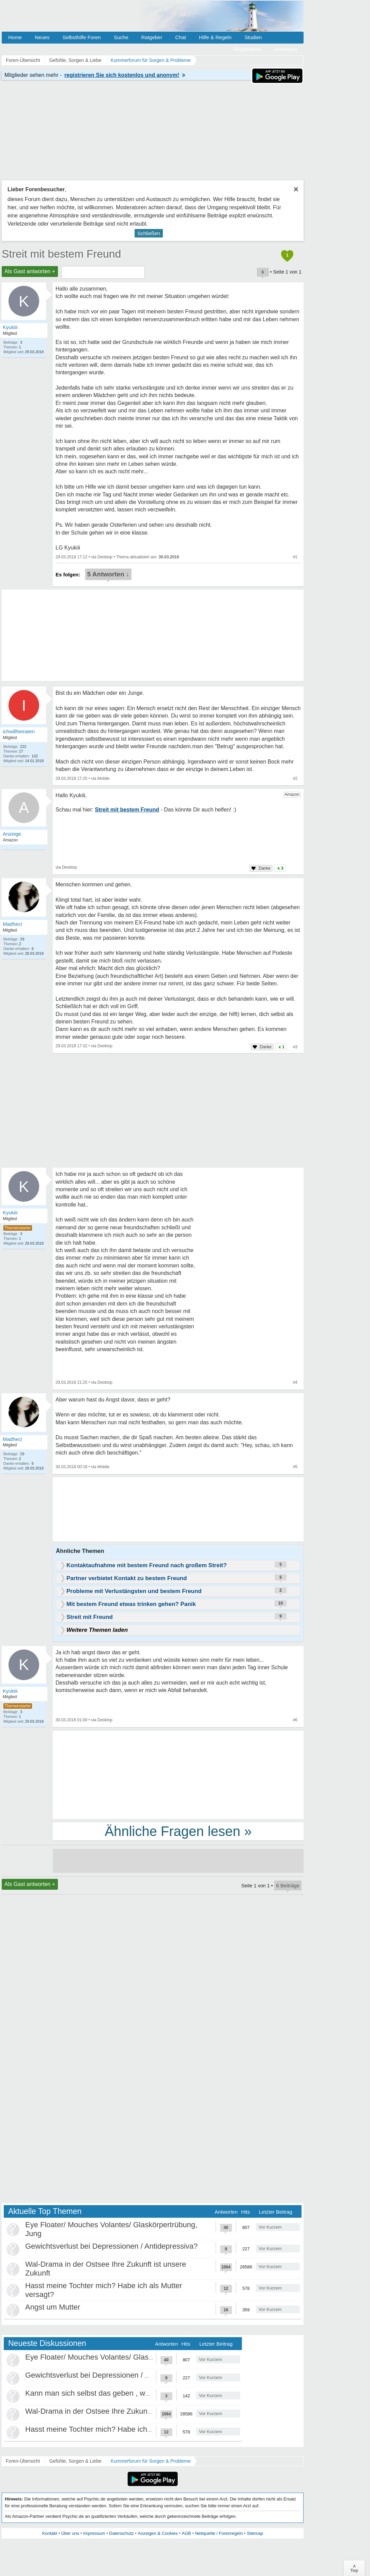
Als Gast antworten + (29, 271)
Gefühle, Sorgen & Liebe (75, 2461)
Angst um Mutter (52, 2307)
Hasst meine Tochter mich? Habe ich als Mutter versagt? (119, 2429)
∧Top (354, 2568)
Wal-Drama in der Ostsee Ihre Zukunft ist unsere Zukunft (119, 2411)
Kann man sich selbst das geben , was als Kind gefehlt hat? (124, 2393)
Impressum (94, 2533)
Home (15, 37)
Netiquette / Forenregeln (219, 2533)
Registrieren (247, 49)
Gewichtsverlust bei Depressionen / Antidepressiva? (111, 2246)
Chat (180, 37)
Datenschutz (121, 2533)
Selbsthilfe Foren (81, 37)
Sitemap (255, 2533)
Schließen (148, 233)
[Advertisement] (178, 1774)
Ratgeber (151, 37)
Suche (121, 37)
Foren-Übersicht (23, 2461)
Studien (253, 37)
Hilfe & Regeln (215, 37)
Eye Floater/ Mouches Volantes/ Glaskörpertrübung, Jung (120, 2357)
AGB (186, 2533)
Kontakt (49, 2533)
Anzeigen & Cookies (158, 2533)
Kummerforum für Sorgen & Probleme (151, 2461)
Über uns (70, 2533)
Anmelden (285, 49)
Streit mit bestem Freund (61, 254)
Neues (42, 37)
